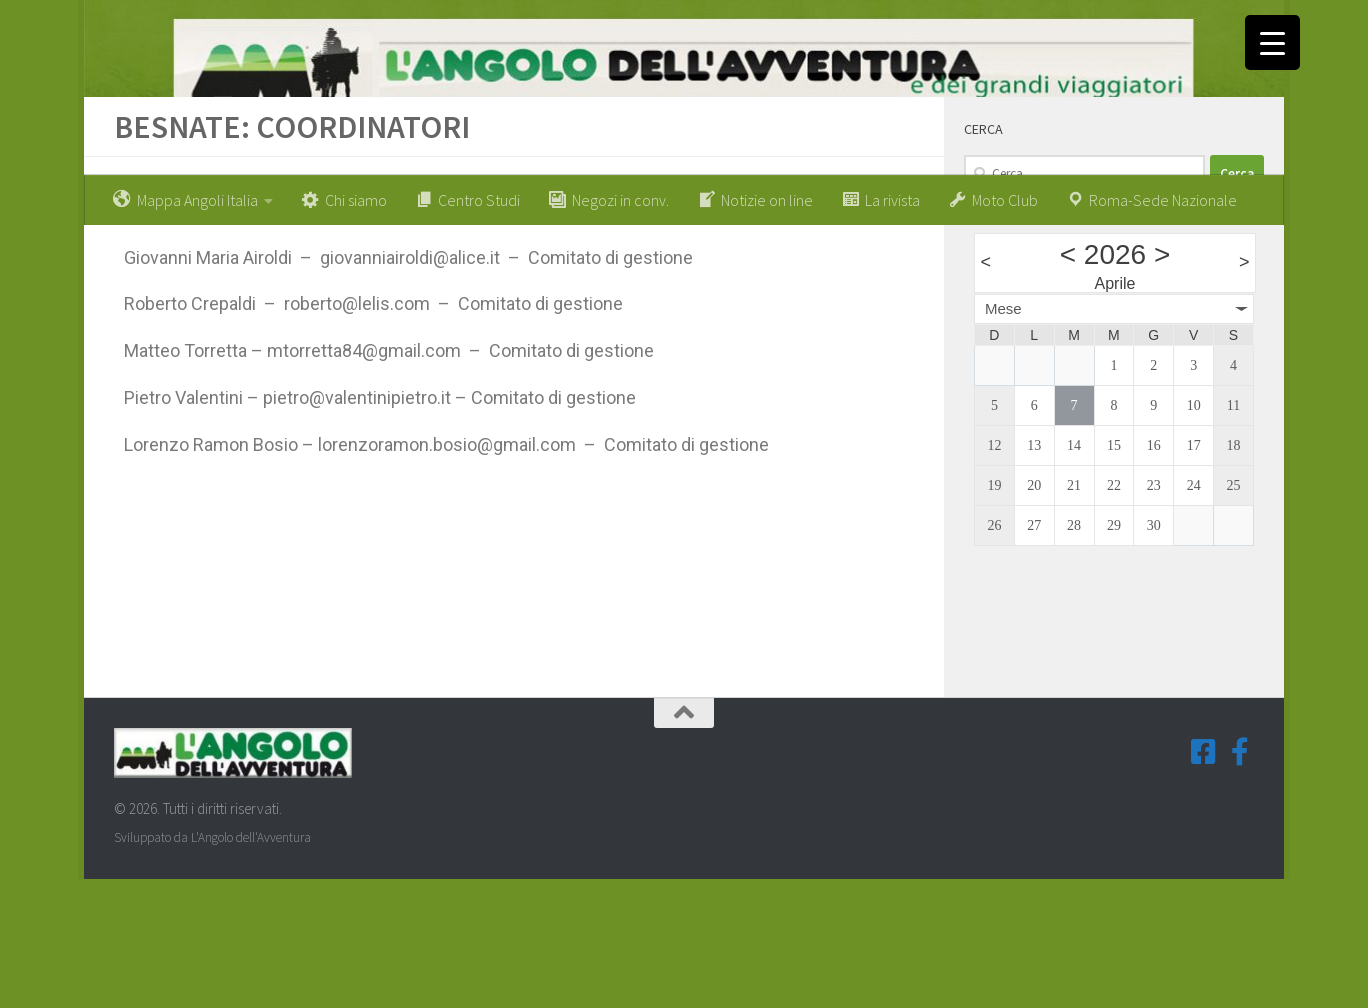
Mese (1003, 436)
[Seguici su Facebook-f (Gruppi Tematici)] (1240, 880)
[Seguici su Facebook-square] (1204, 880)
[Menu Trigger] (1272, 42)
